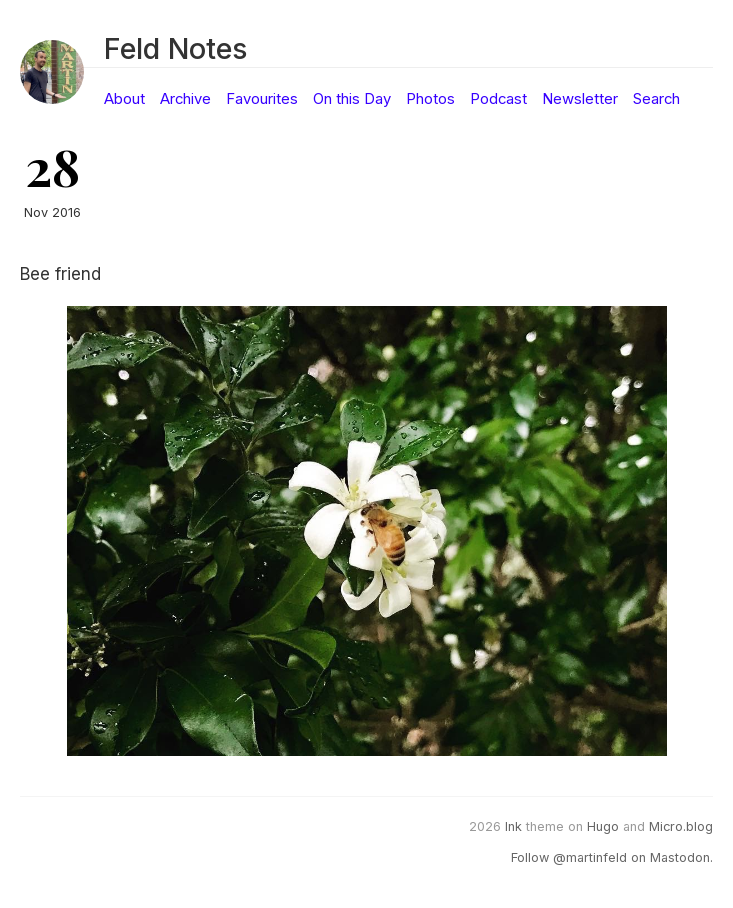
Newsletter (580, 99)
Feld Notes (175, 48)
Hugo (603, 826)
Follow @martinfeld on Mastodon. (612, 857)
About (124, 99)
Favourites (262, 99)
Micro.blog (681, 826)
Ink (513, 826)
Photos (430, 99)
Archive (185, 99)
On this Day (352, 99)
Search (656, 99)
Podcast (498, 99)
